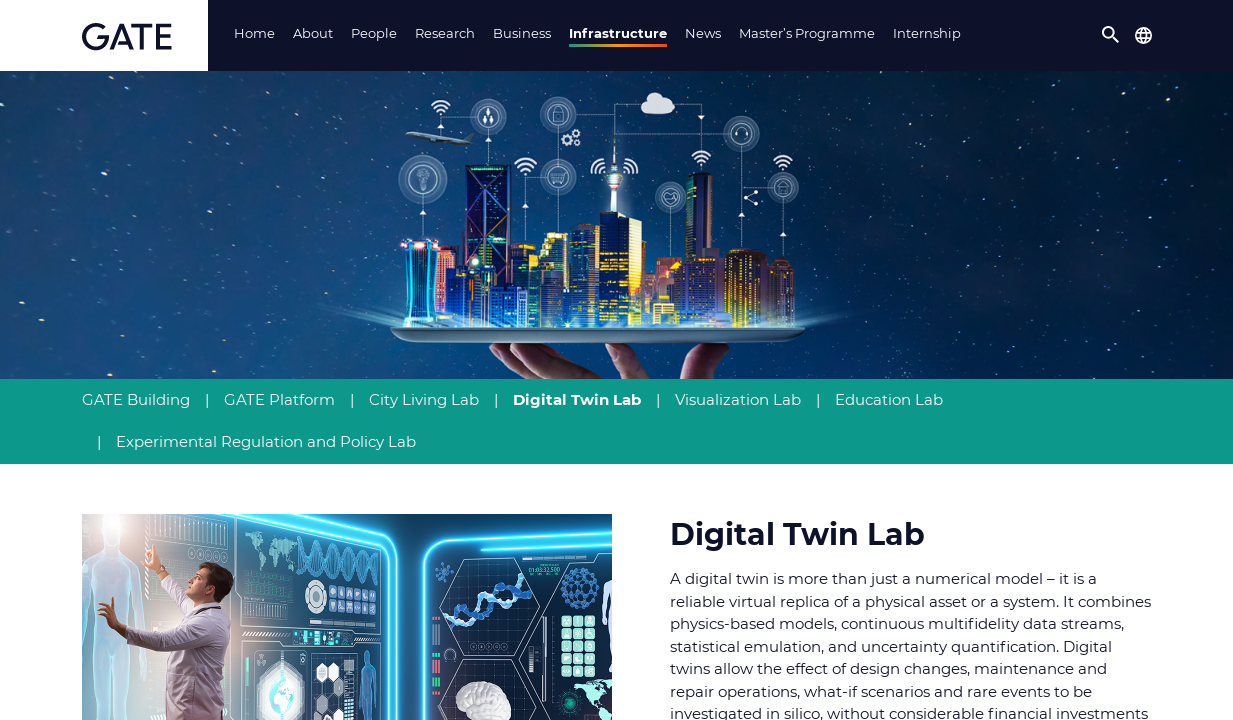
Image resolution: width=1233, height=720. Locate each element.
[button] (1111, 35)
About (313, 33)
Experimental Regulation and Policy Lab (266, 441)
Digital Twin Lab (577, 399)
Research (445, 33)
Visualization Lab (738, 399)
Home (254, 33)
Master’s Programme (807, 33)
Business (522, 33)
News (703, 33)
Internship (927, 33)
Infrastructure (618, 33)
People (374, 33)
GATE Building (136, 399)
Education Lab (889, 399)
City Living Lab (424, 399)
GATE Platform (279, 399)
